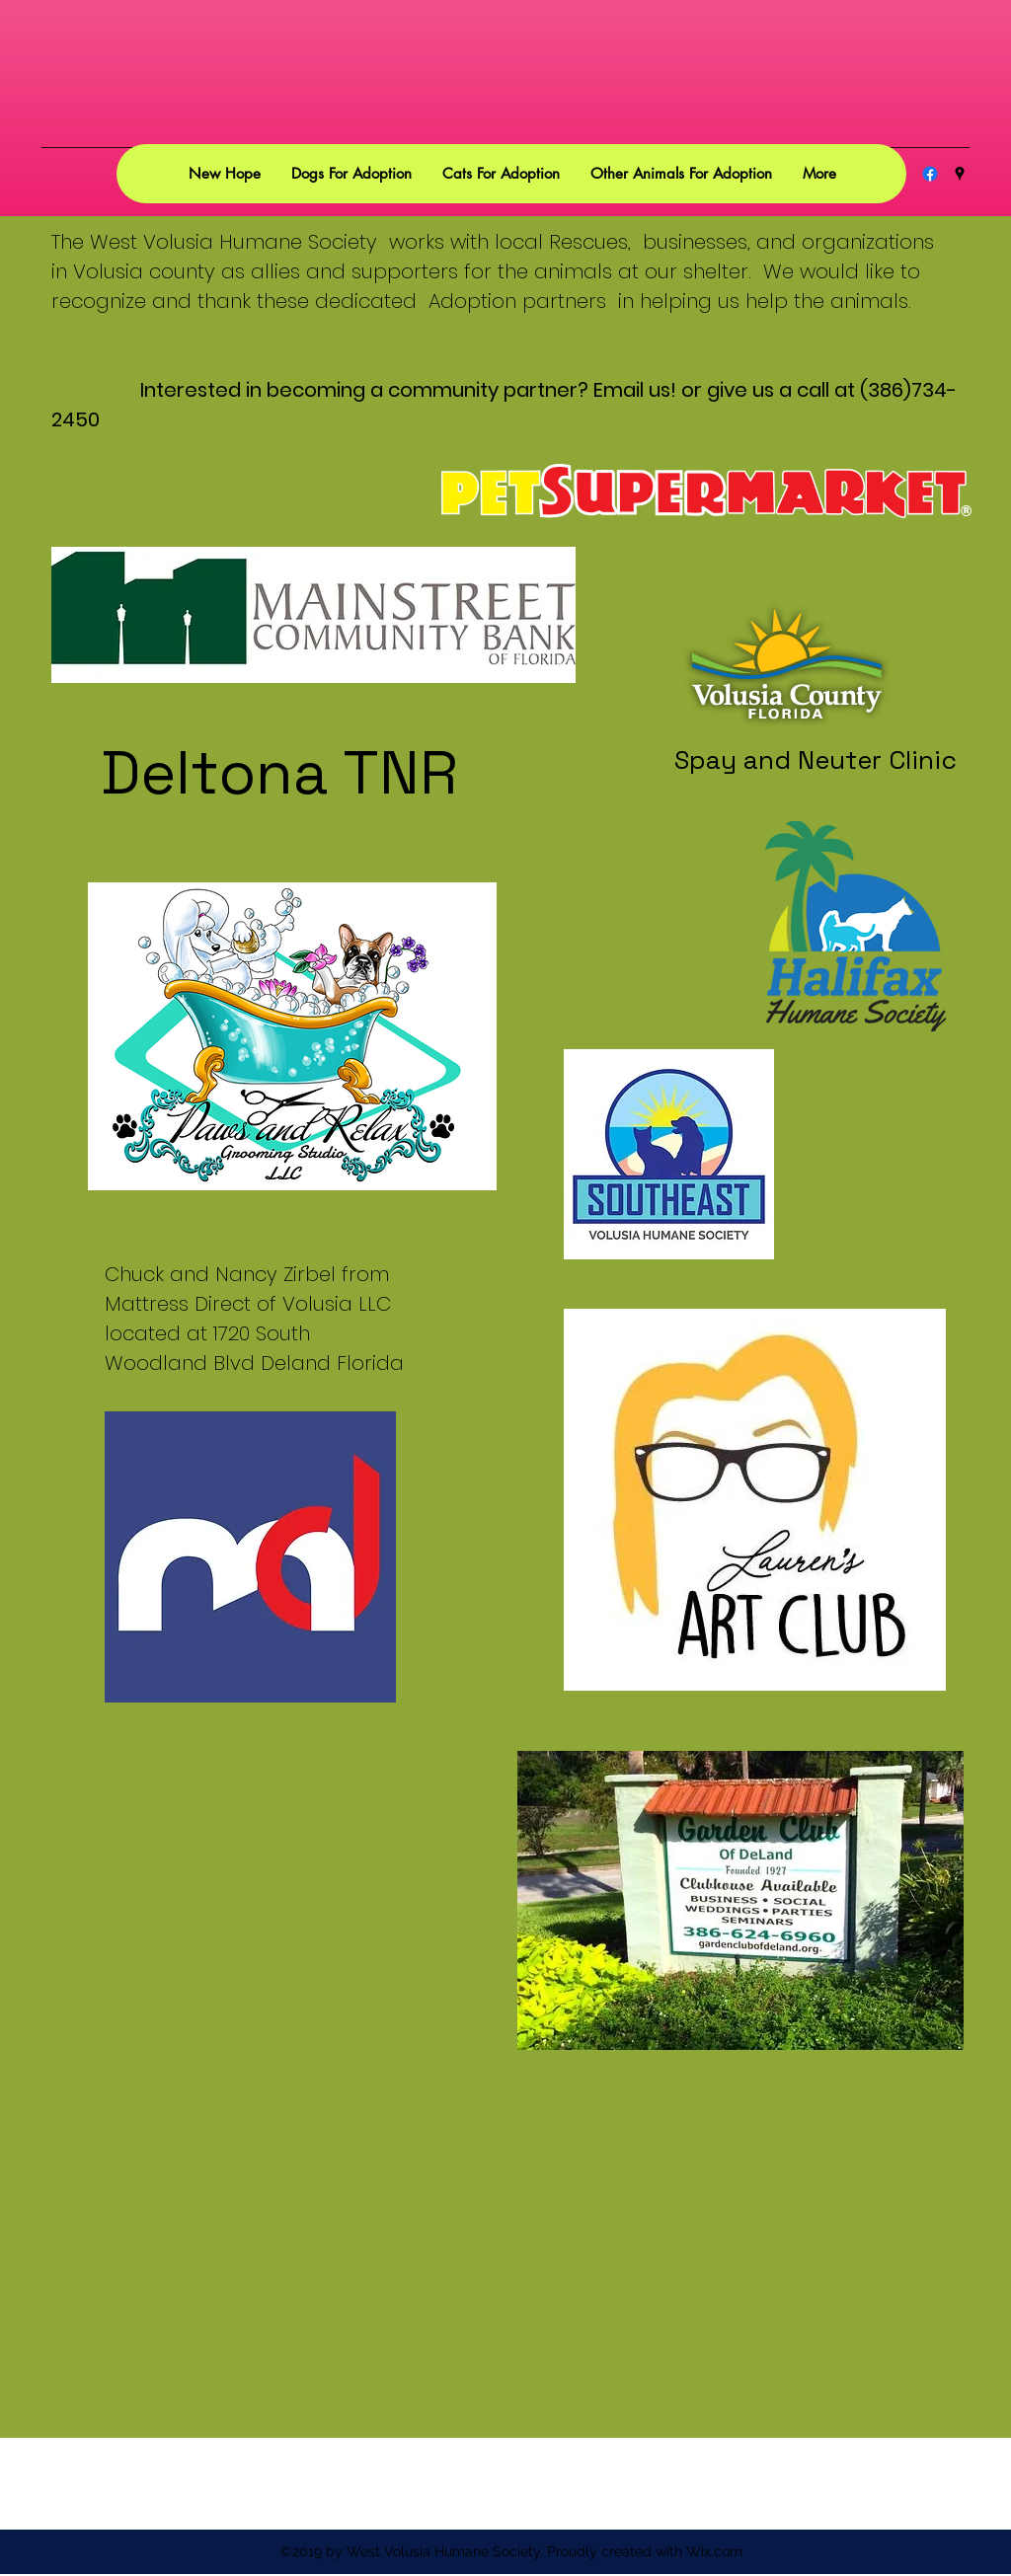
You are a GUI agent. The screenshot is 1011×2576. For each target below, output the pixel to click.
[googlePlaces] (960, 174)
